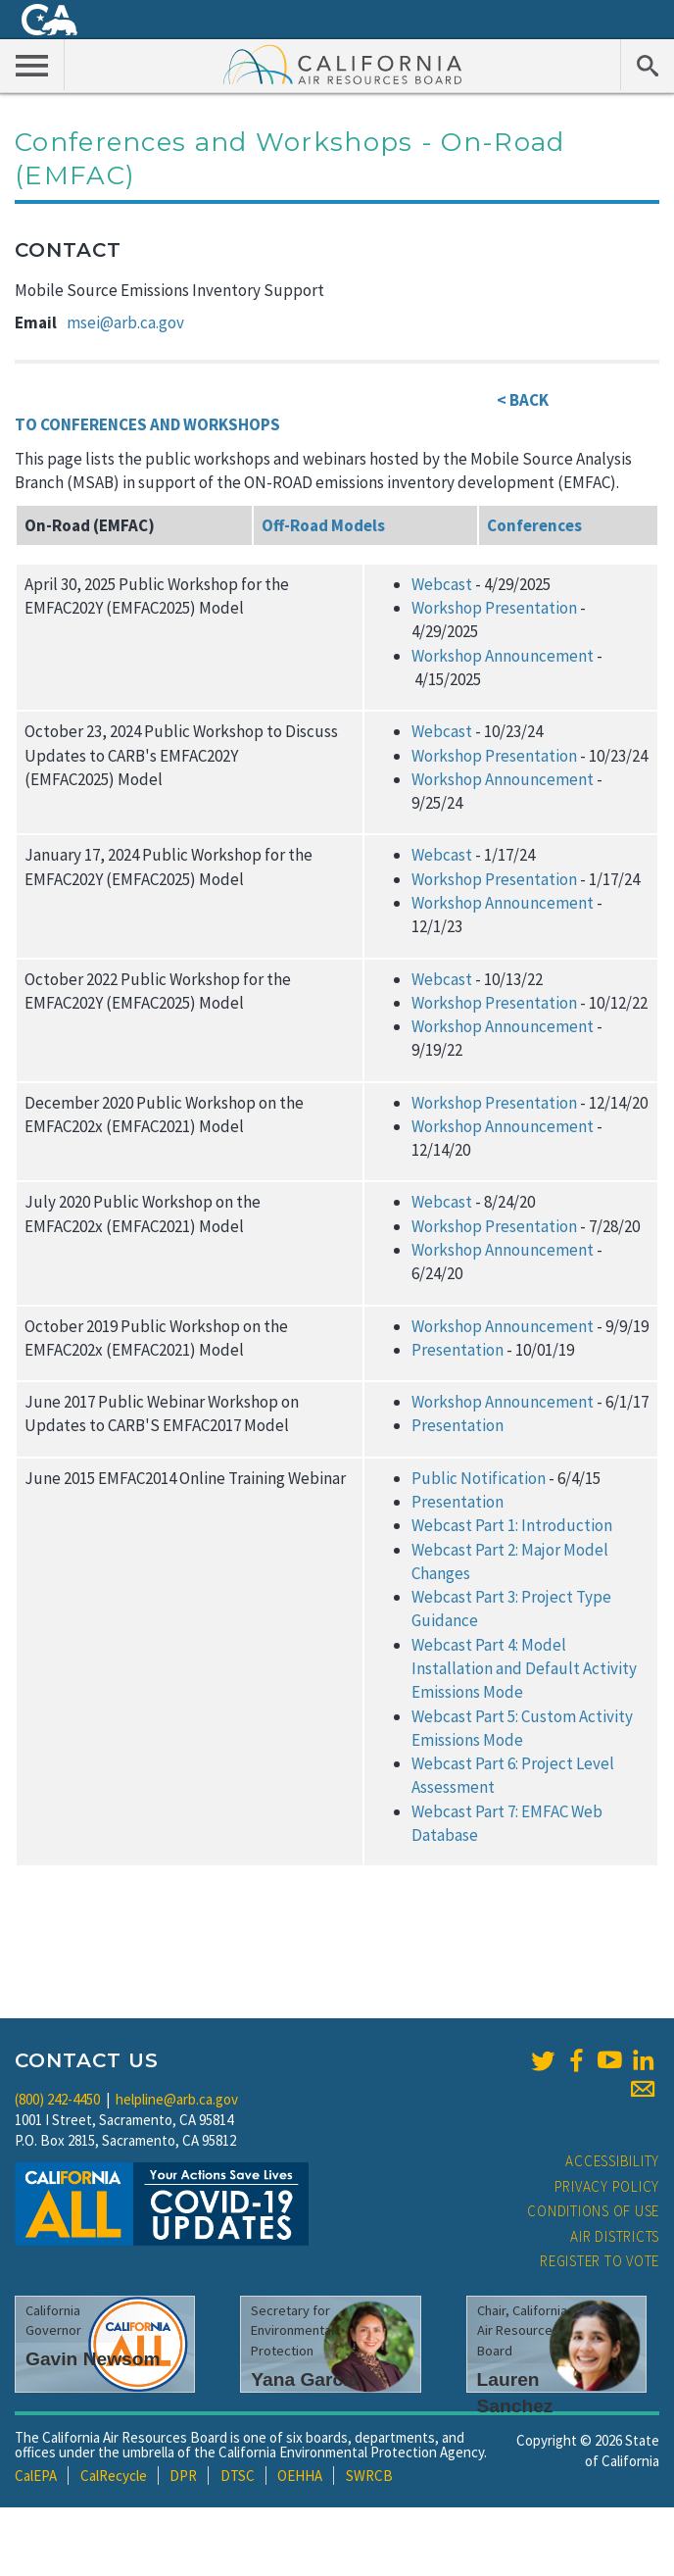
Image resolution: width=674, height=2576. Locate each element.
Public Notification (478, 1478)
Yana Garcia (305, 2379)
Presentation (457, 1350)
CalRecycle (113, 2475)
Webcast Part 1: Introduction (511, 1525)
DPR (183, 2475)
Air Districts (614, 2236)
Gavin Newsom (93, 2359)
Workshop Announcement (502, 656)
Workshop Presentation (494, 608)
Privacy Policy (607, 2186)
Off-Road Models (323, 525)
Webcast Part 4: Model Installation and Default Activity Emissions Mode (524, 1669)
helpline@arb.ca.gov (177, 2099)
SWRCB (369, 2475)
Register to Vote (599, 2261)
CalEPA (36, 2475)
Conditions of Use (593, 2211)
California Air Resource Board (342, 63)
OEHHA (299, 2475)
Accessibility (612, 2161)
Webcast (441, 584)
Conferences (534, 525)
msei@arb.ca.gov (125, 322)
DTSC (237, 2475)
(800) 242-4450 (57, 2099)
